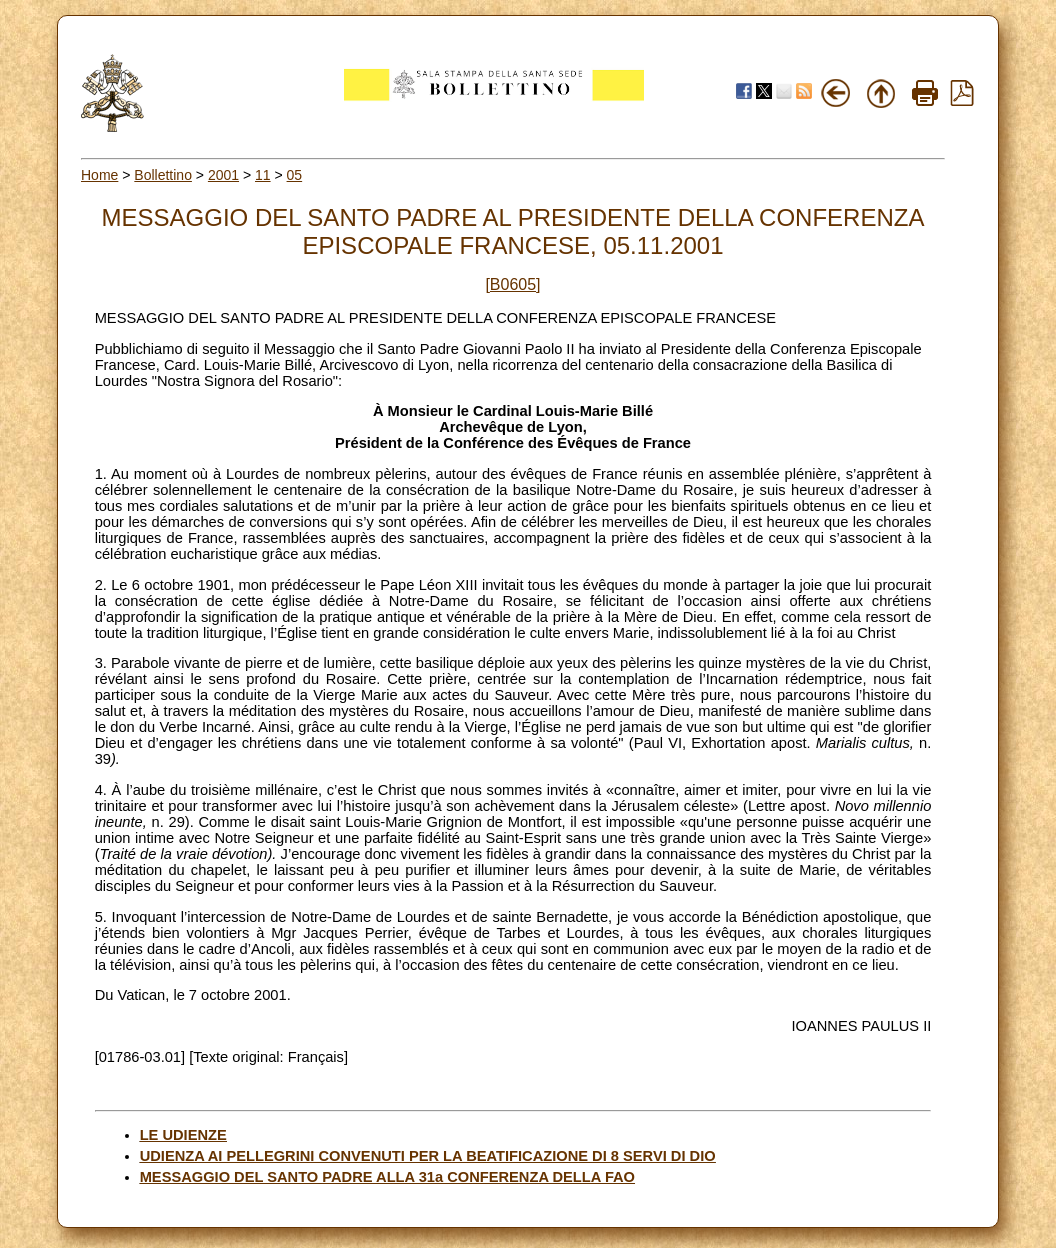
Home (99, 175)
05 (295, 175)
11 (263, 175)
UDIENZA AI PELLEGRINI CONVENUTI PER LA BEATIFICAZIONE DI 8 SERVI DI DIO (428, 1156)
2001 (223, 175)
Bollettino (163, 175)
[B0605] (512, 284)
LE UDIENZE (183, 1135)
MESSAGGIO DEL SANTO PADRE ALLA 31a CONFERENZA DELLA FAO (387, 1177)
